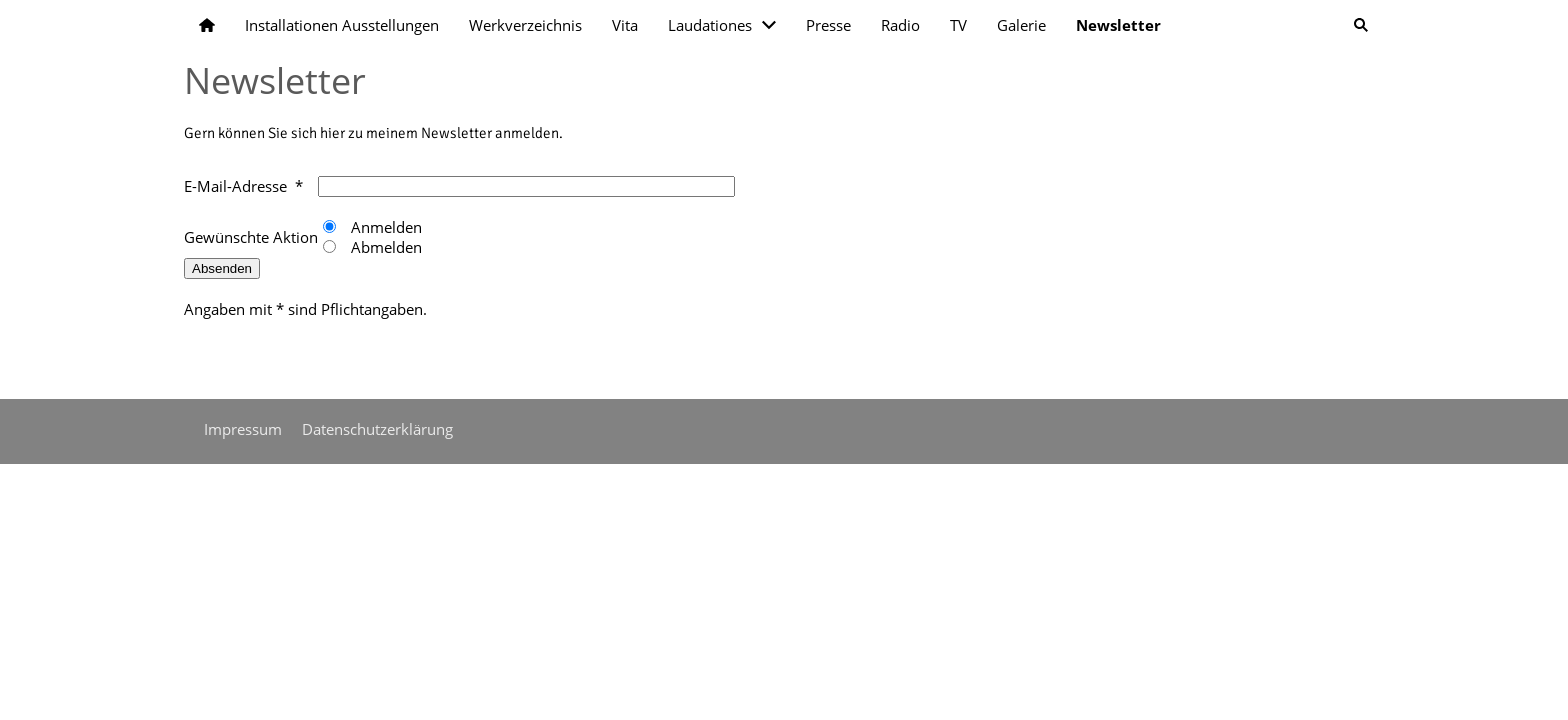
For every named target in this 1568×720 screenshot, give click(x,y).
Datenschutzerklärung (377, 429)
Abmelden (384, 247)
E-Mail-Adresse (235, 186)
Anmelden (384, 227)
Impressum (243, 429)
